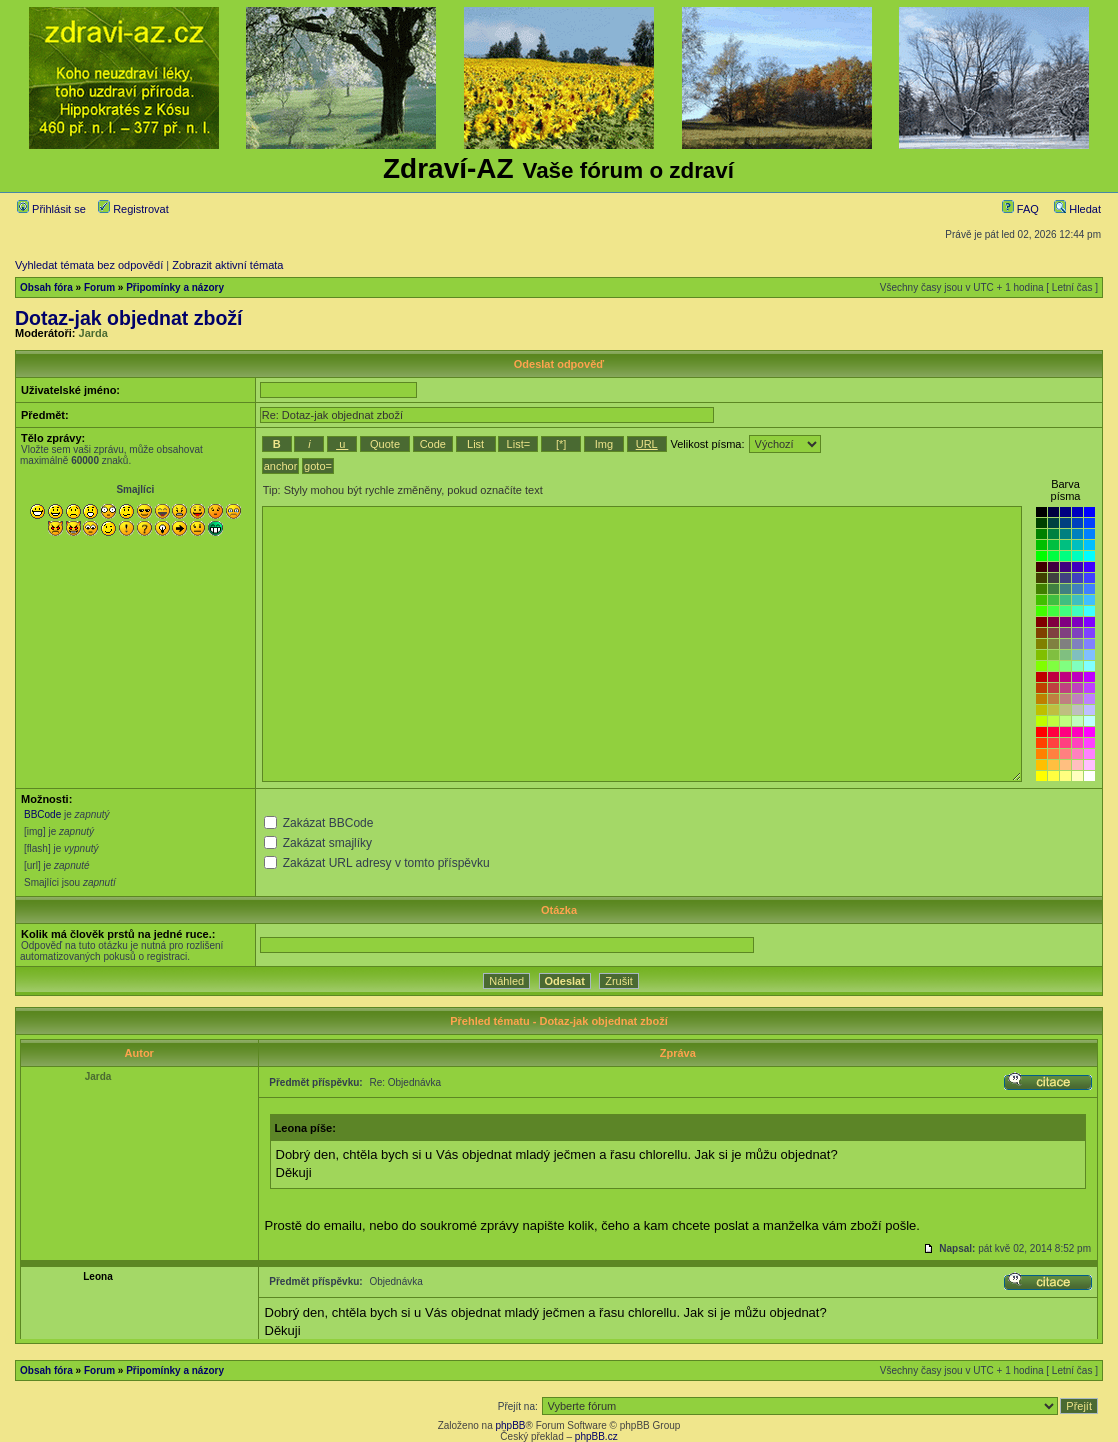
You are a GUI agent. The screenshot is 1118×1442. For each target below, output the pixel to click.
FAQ (1020, 209)
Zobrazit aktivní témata (227, 265)
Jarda (93, 333)
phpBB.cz (596, 1436)
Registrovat (133, 209)
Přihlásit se (51, 209)
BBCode (42, 814)
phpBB (510, 1425)
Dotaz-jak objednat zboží (129, 318)
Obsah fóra (46, 287)
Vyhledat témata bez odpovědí (89, 265)
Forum (99, 287)
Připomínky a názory (175, 287)
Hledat (1077, 209)
